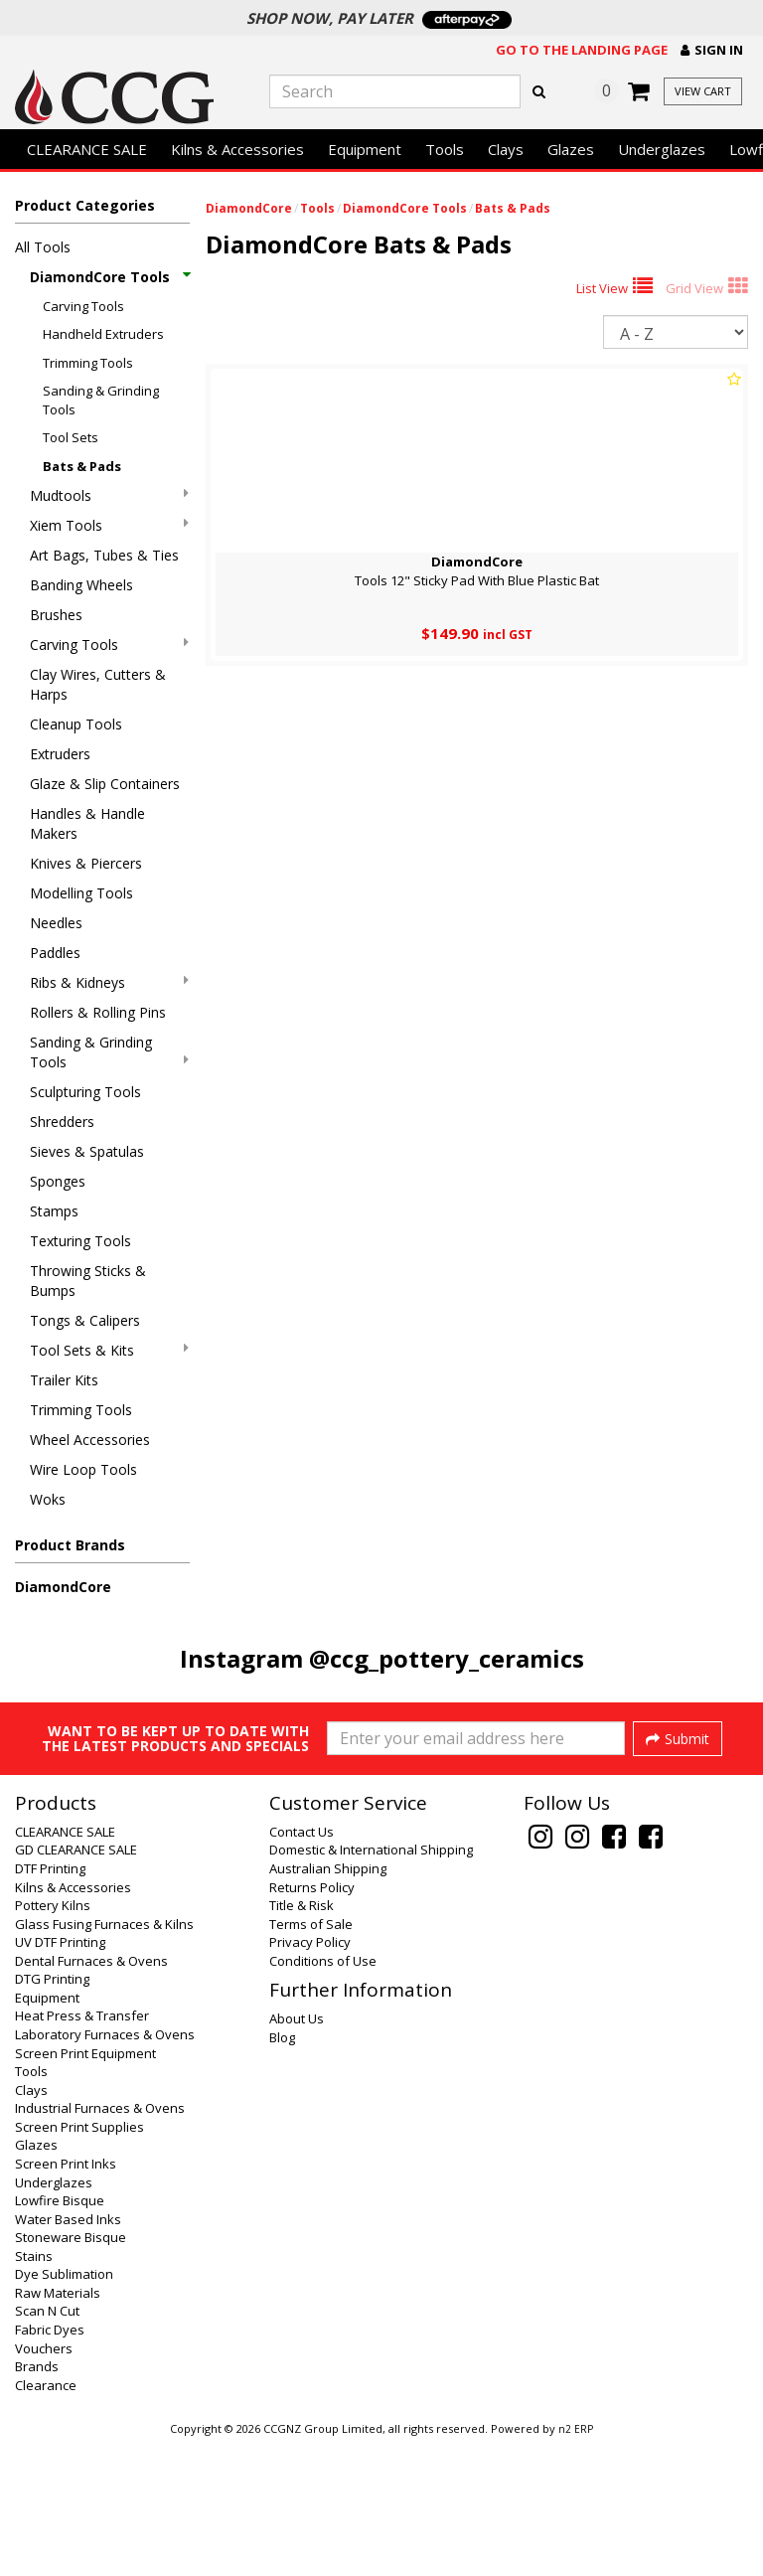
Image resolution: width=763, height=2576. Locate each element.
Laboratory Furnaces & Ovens (105, 2167)
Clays (506, 149)
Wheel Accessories (90, 1439)
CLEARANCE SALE (87, 149)
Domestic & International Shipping (371, 1983)
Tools (444, 149)
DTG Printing (52, 2112)
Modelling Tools (81, 893)
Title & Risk (301, 2038)
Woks (48, 1499)
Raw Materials (57, 2426)
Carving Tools (83, 306)
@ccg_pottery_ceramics (446, 1658)
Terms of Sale (311, 2057)
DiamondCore (63, 1586)
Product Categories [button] (85, 205)
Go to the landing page (582, 50)
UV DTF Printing (60, 2075)
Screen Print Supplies (79, 2260)
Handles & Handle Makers (87, 823)
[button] (712, 50)
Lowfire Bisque (59, 2333)
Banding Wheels (81, 584)
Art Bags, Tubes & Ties (104, 555)
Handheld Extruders (103, 334)
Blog (282, 2170)
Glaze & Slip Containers (105, 783)
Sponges (57, 1181)
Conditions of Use (323, 2094)
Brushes (56, 614)
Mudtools (109, 495)
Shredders (62, 1121)
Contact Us (301, 1965)
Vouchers (44, 2482)
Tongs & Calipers (85, 1320)
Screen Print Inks (65, 2297)
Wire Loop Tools (83, 1469)
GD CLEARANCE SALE (76, 1983)
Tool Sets (70, 437)
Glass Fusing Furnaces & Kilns (104, 2057)
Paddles (55, 952)
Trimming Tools (88, 363)
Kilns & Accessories (237, 149)
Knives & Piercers (86, 863)
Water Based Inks (68, 2352)
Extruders (60, 753)
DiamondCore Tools (109, 276)
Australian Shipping (327, 2002)
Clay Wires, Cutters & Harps (98, 684)
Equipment (364, 149)
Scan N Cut (47, 2444)
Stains (34, 2389)
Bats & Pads (82, 466)
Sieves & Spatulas (87, 1151)
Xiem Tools (109, 525)
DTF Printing (50, 2002)
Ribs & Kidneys (109, 982)
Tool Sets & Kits (109, 1350)
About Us (296, 2152)
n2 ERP (575, 2562)
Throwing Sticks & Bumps (88, 1280)
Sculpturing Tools (85, 1091)
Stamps (54, 1211)
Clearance (45, 2518)
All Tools (43, 247)
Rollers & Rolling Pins (98, 1012)
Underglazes (661, 149)
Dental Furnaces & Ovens (91, 2094)
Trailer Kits (64, 1379)
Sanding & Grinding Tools (101, 400)
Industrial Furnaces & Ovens (100, 2241)
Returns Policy (312, 2020)
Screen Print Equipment (85, 2186)
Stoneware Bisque (70, 2370)
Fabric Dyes (49, 2463)
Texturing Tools (80, 1240)
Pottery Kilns (52, 2038)
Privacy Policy (310, 2075)
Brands (37, 2499)
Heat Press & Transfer (82, 2149)
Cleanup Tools (76, 724)
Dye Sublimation (64, 2407)
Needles (56, 922)
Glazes (570, 149)
